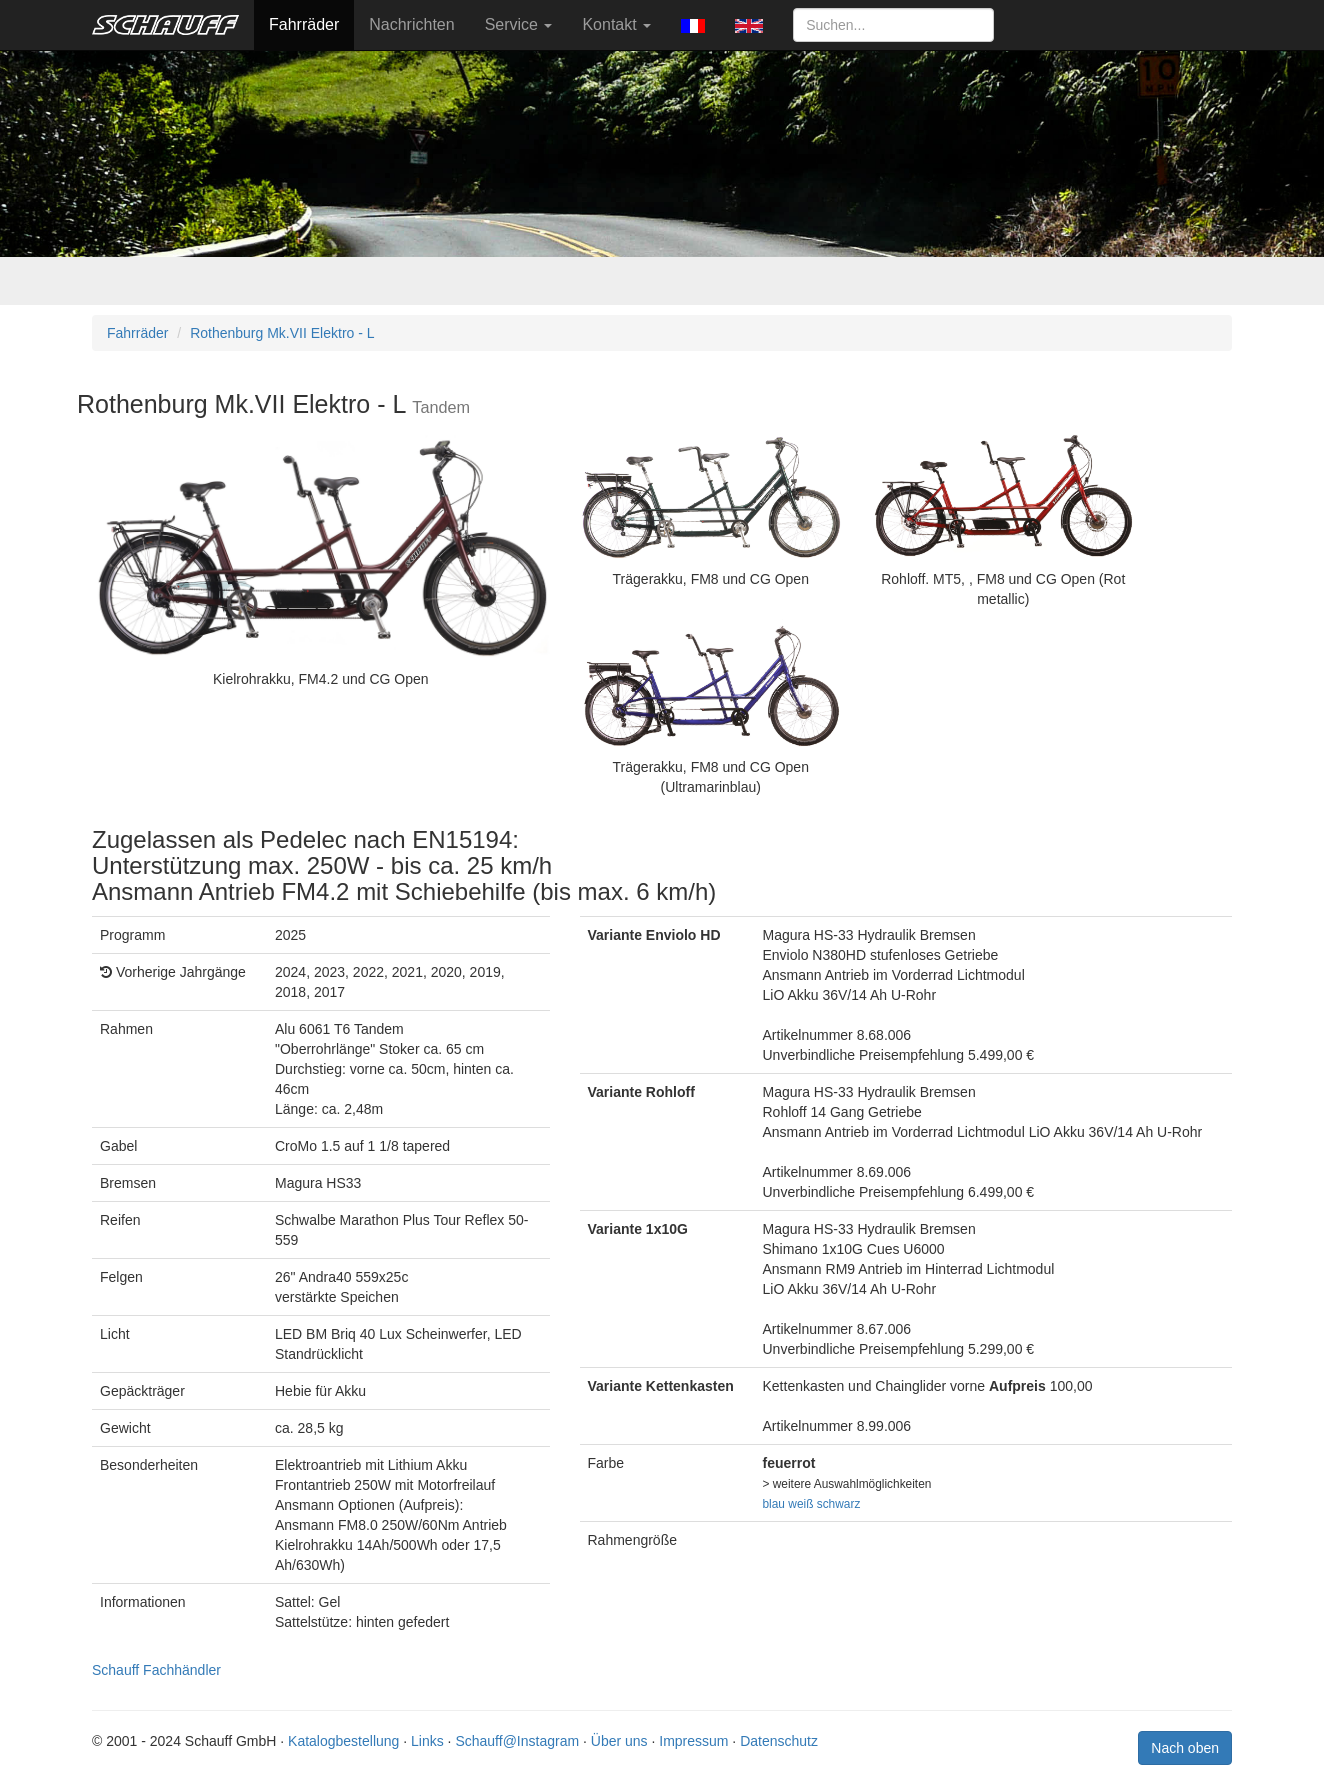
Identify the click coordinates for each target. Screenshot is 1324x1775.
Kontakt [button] (616, 24)
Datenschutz (779, 1741)
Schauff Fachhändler (156, 1670)
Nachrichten (411, 24)
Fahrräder (304, 24)
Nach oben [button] (1185, 1748)
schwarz (839, 1504)
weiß (800, 1504)
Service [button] (519, 24)
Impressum (693, 1741)
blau (774, 1504)
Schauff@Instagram (517, 1741)
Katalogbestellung (343, 1741)
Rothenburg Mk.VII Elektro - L (282, 333)
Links (427, 1741)
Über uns (619, 1741)
